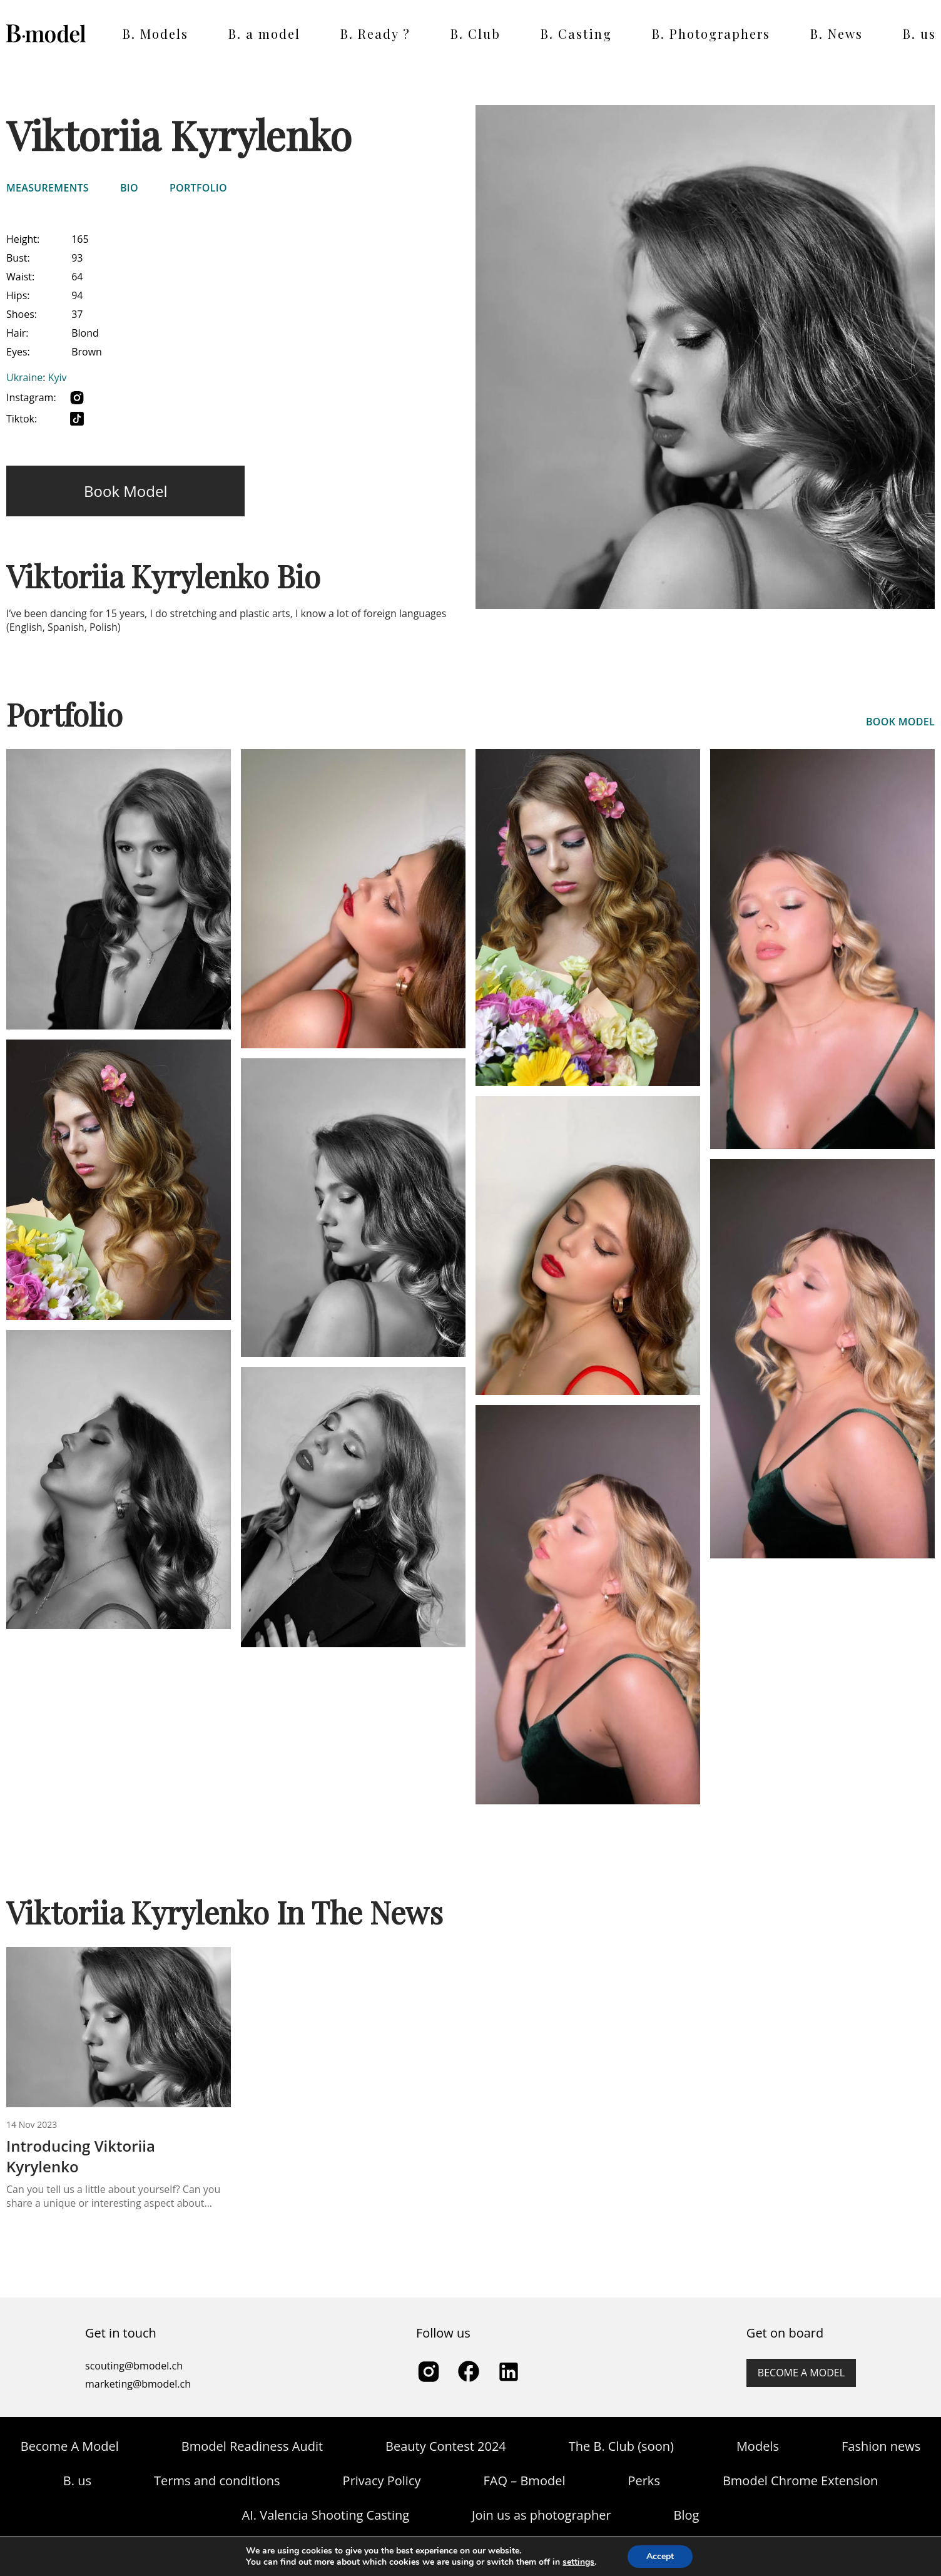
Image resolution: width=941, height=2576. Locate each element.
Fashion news (881, 2446)
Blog (686, 2515)
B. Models (155, 33)
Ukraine (24, 377)
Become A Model (70, 2446)
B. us (919, 33)
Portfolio (198, 188)
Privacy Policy (382, 2480)
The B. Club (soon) (621, 2446)
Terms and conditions (217, 2480)
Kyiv (57, 377)
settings (578, 2562)
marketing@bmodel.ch (138, 2384)
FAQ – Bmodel (525, 2480)
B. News (836, 33)
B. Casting (576, 33)
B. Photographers (711, 33)
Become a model (801, 2372)
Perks (643, 2480)
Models (757, 2446)
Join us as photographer (541, 2515)
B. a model (264, 33)
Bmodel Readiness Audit (252, 2446)
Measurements (47, 188)
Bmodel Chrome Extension (800, 2480)
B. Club (475, 33)
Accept (660, 2556)
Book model (125, 491)
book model (900, 721)
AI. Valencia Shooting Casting (326, 2515)
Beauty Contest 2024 (445, 2446)
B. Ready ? (375, 33)
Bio (129, 188)
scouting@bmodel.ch (134, 2366)
